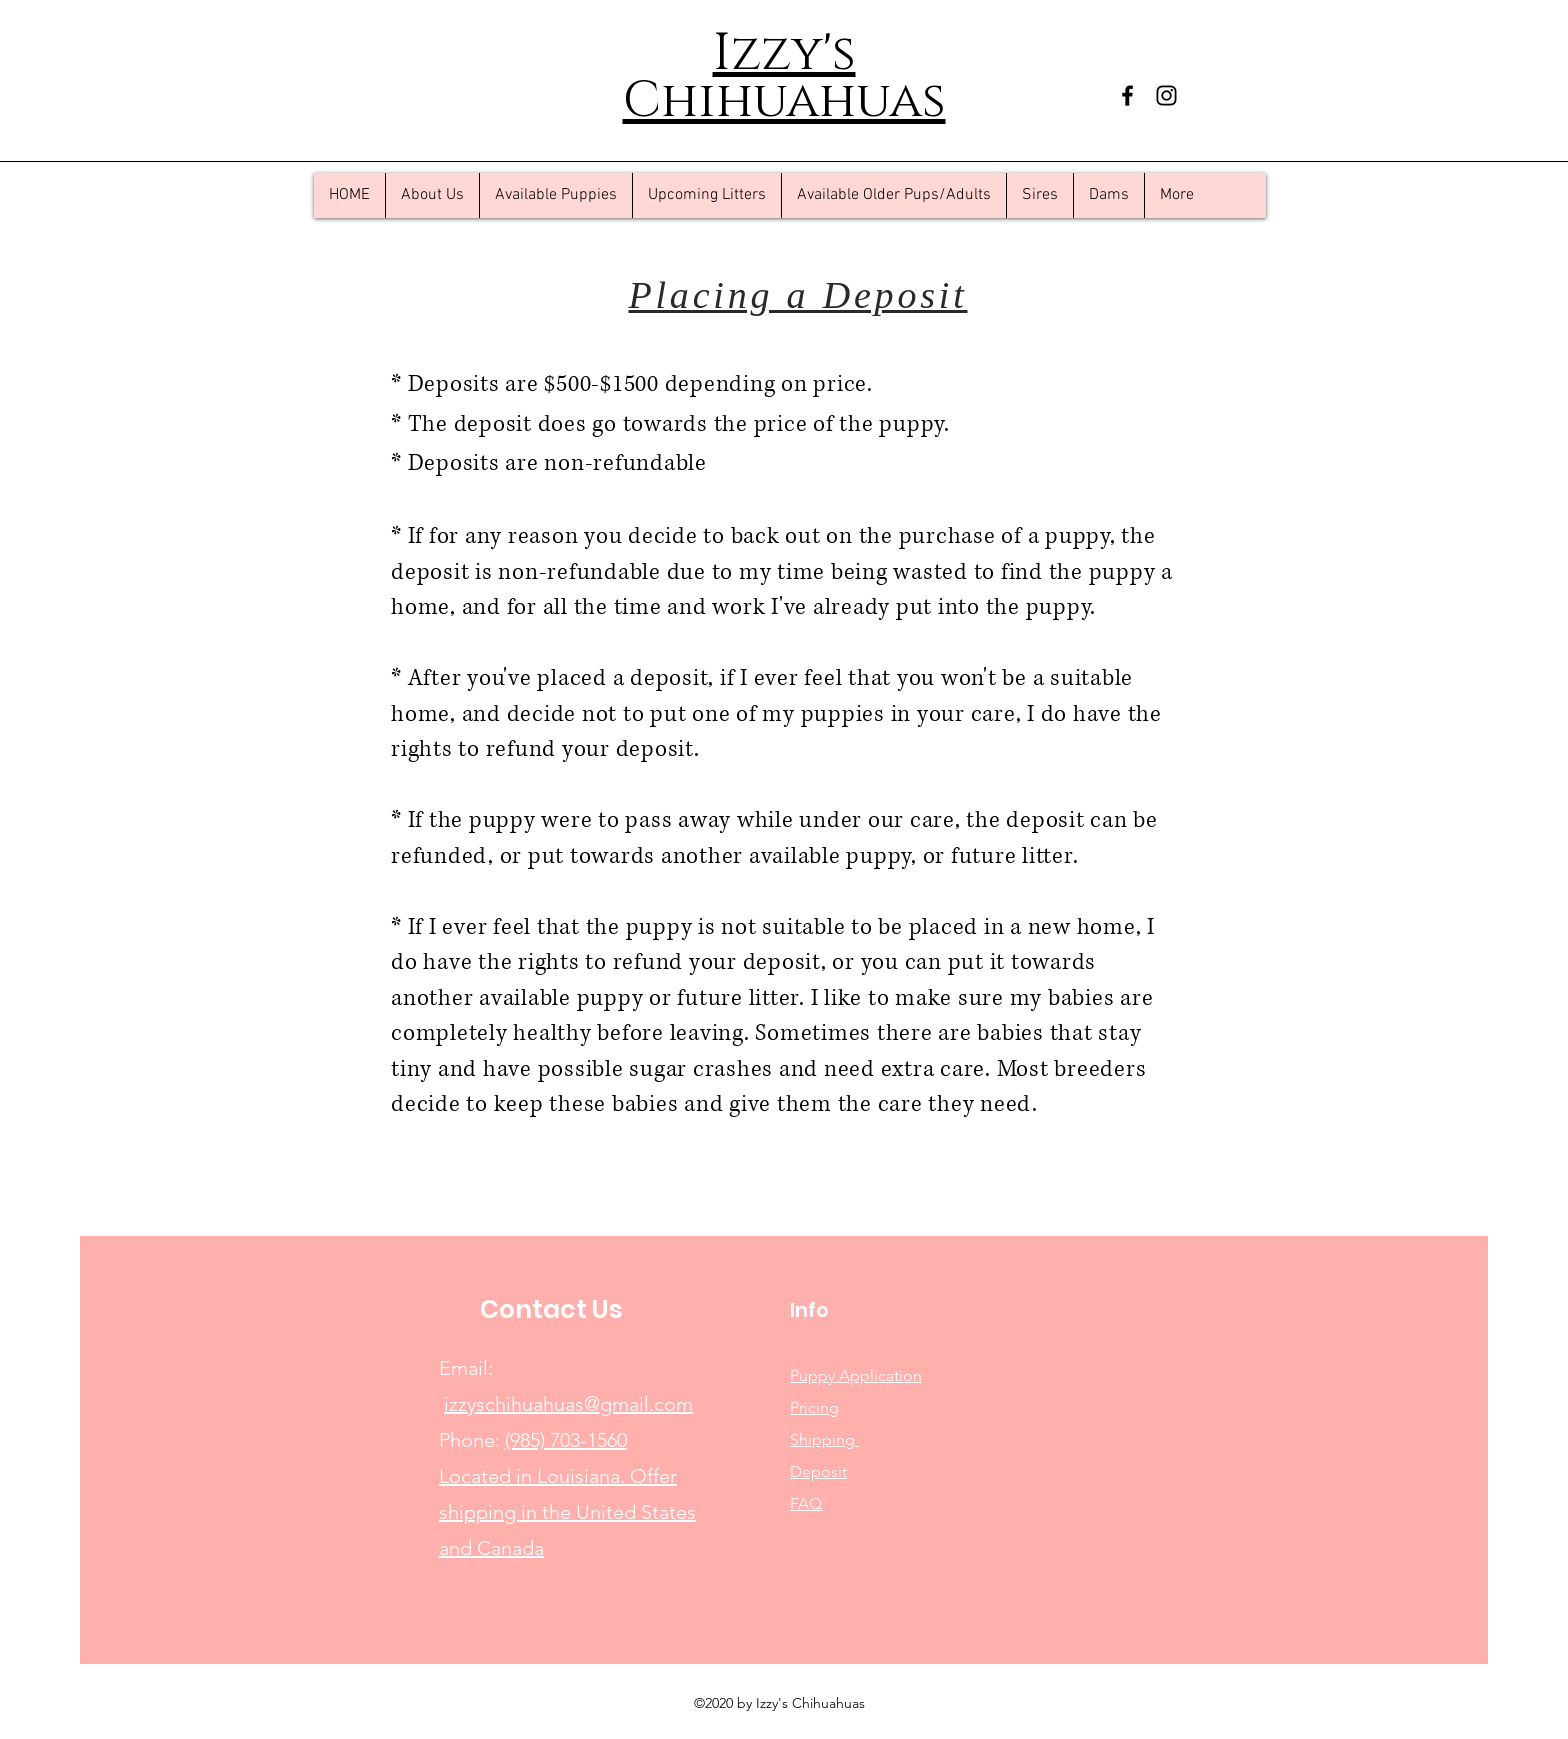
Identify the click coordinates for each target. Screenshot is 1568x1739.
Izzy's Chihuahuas (784, 77)
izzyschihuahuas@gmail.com (568, 1404)
